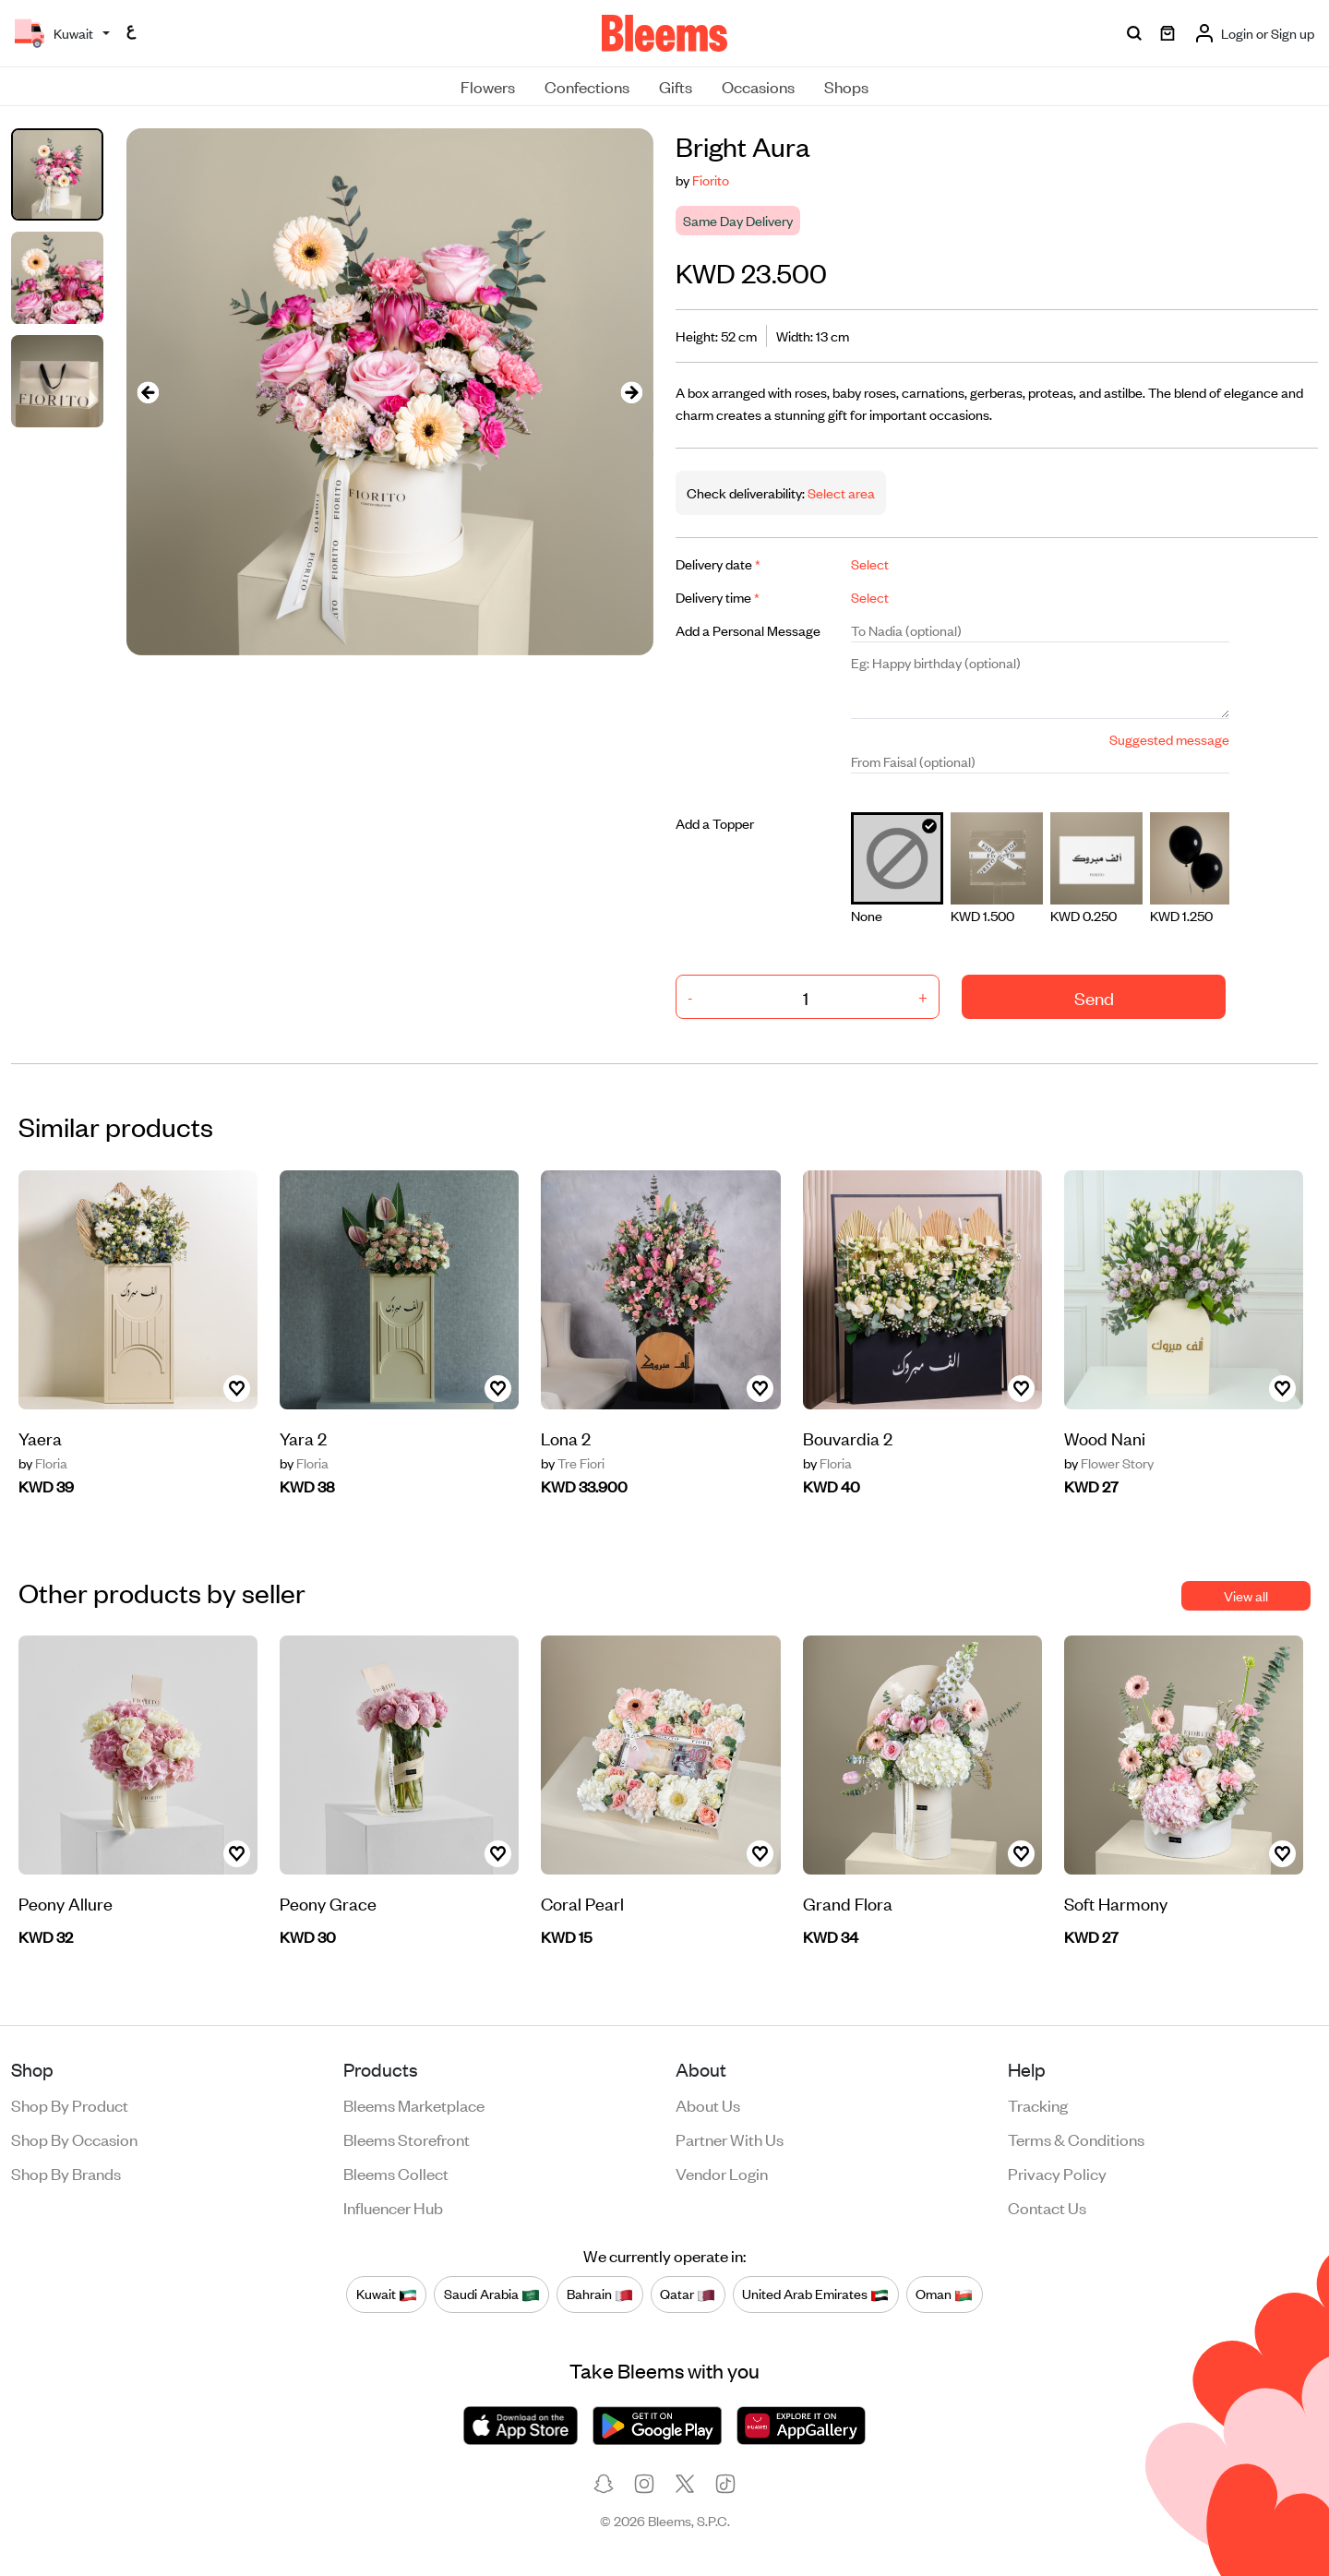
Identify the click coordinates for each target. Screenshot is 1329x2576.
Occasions (758, 86)
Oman (944, 2293)
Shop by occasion (74, 2138)
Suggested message (1169, 739)
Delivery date (718, 563)
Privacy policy (1057, 2173)
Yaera (40, 1437)
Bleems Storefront (406, 2138)
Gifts (675, 86)
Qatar (687, 2293)
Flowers (488, 86)
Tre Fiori (573, 1463)
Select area (840, 492)
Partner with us (730, 2138)
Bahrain (600, 2293)
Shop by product (69, 2104)
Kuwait (386, 2293)
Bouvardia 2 (847, 1437)
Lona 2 (566, 1437)
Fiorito (710, 179)
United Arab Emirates (815, 2293)
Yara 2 (303, 1437)
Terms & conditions (1076, 2138)
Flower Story (1109, 1463)
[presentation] (149, 391)
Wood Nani (1104, 1437)
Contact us (1047, 2207)
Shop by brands (66, 2173)
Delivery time (718, 596)
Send (1094, 997)
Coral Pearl (582, 1902)
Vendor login (722, 2173)
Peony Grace (328, 1902)
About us (708, 2104)
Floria (42, 1463)
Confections (587, 86)
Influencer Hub (393, 2207)
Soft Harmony (1115, 1902)
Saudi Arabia (492, 2293)
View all (1246, 1595)
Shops (846, 86)
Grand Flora (847, 1902)
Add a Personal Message (748, 630)
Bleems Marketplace (414, 2104)
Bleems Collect (396, 2173)
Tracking (1038, 2104)
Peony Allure (65, 1902)
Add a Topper (715, 823)
